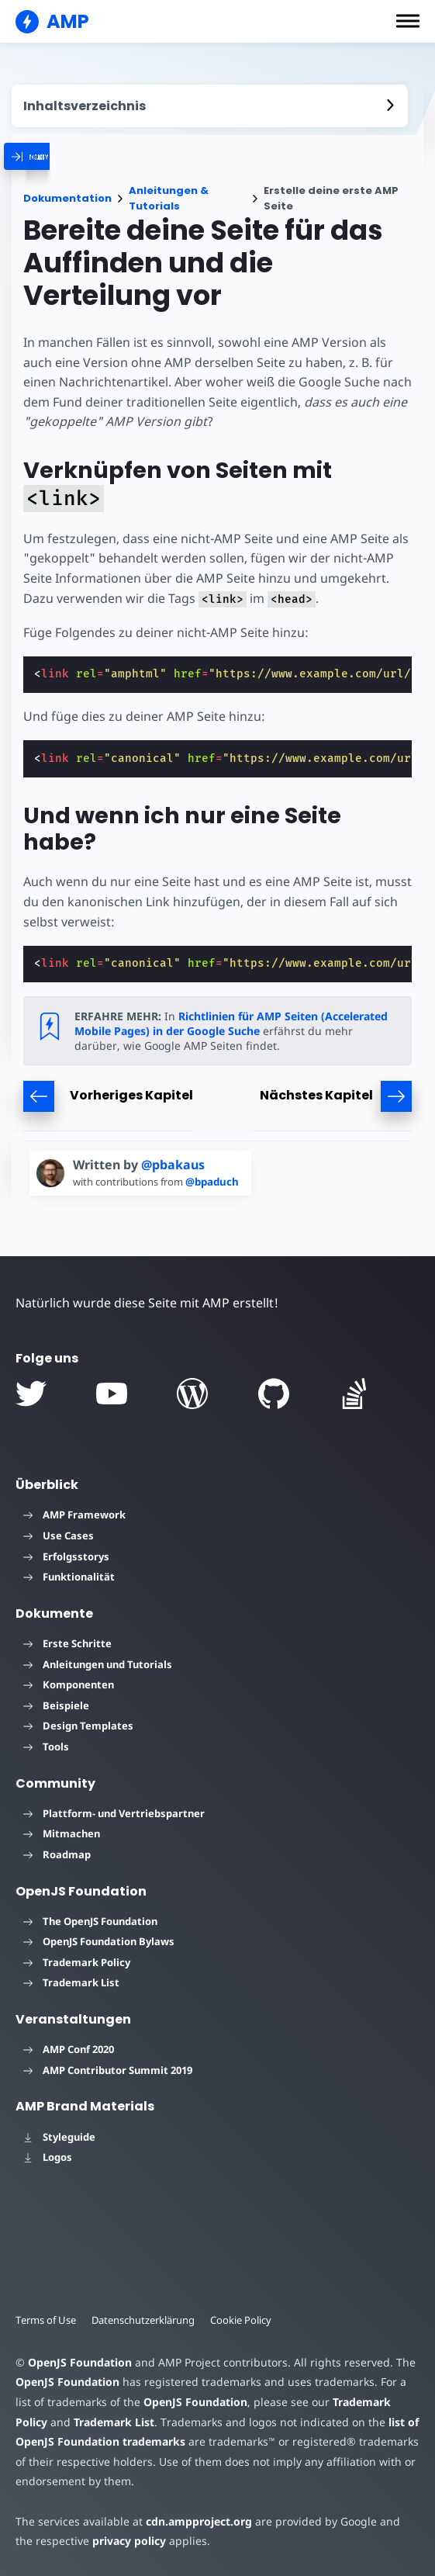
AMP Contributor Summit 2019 (107, 2070)
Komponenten (68, 1684)
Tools (46, 1747)
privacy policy (107, 2540)
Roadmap (57, 1854)
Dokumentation (67, 198)
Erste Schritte (67, 1643)
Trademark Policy (76, 1962)
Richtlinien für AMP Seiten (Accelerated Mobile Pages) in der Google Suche (230, 1023)
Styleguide (59, 2137)
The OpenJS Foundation (90, 1921)
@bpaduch (217, 1182)
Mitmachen (61, 1833)
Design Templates (78, 1726)
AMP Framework (74, 1515)
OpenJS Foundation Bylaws (98, 1941)
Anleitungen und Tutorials (97, 1664)
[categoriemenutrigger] (84, 156)
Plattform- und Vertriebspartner (114, 1813)
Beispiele (56, 1705)
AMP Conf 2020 (68, 2049)
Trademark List (71, 1982)
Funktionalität (69, 1577)
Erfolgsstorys (66, 1556)
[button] (407, 21)
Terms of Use (47, 2320)
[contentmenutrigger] (209, 106)
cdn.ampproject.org (194, 2521)
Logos (47, 2157)
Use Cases (58, 1535)
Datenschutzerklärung (146, 2320)
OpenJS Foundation (79, 2362)
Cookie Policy (245, 2320)
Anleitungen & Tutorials (169, 198)
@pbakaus (173, 1164)
